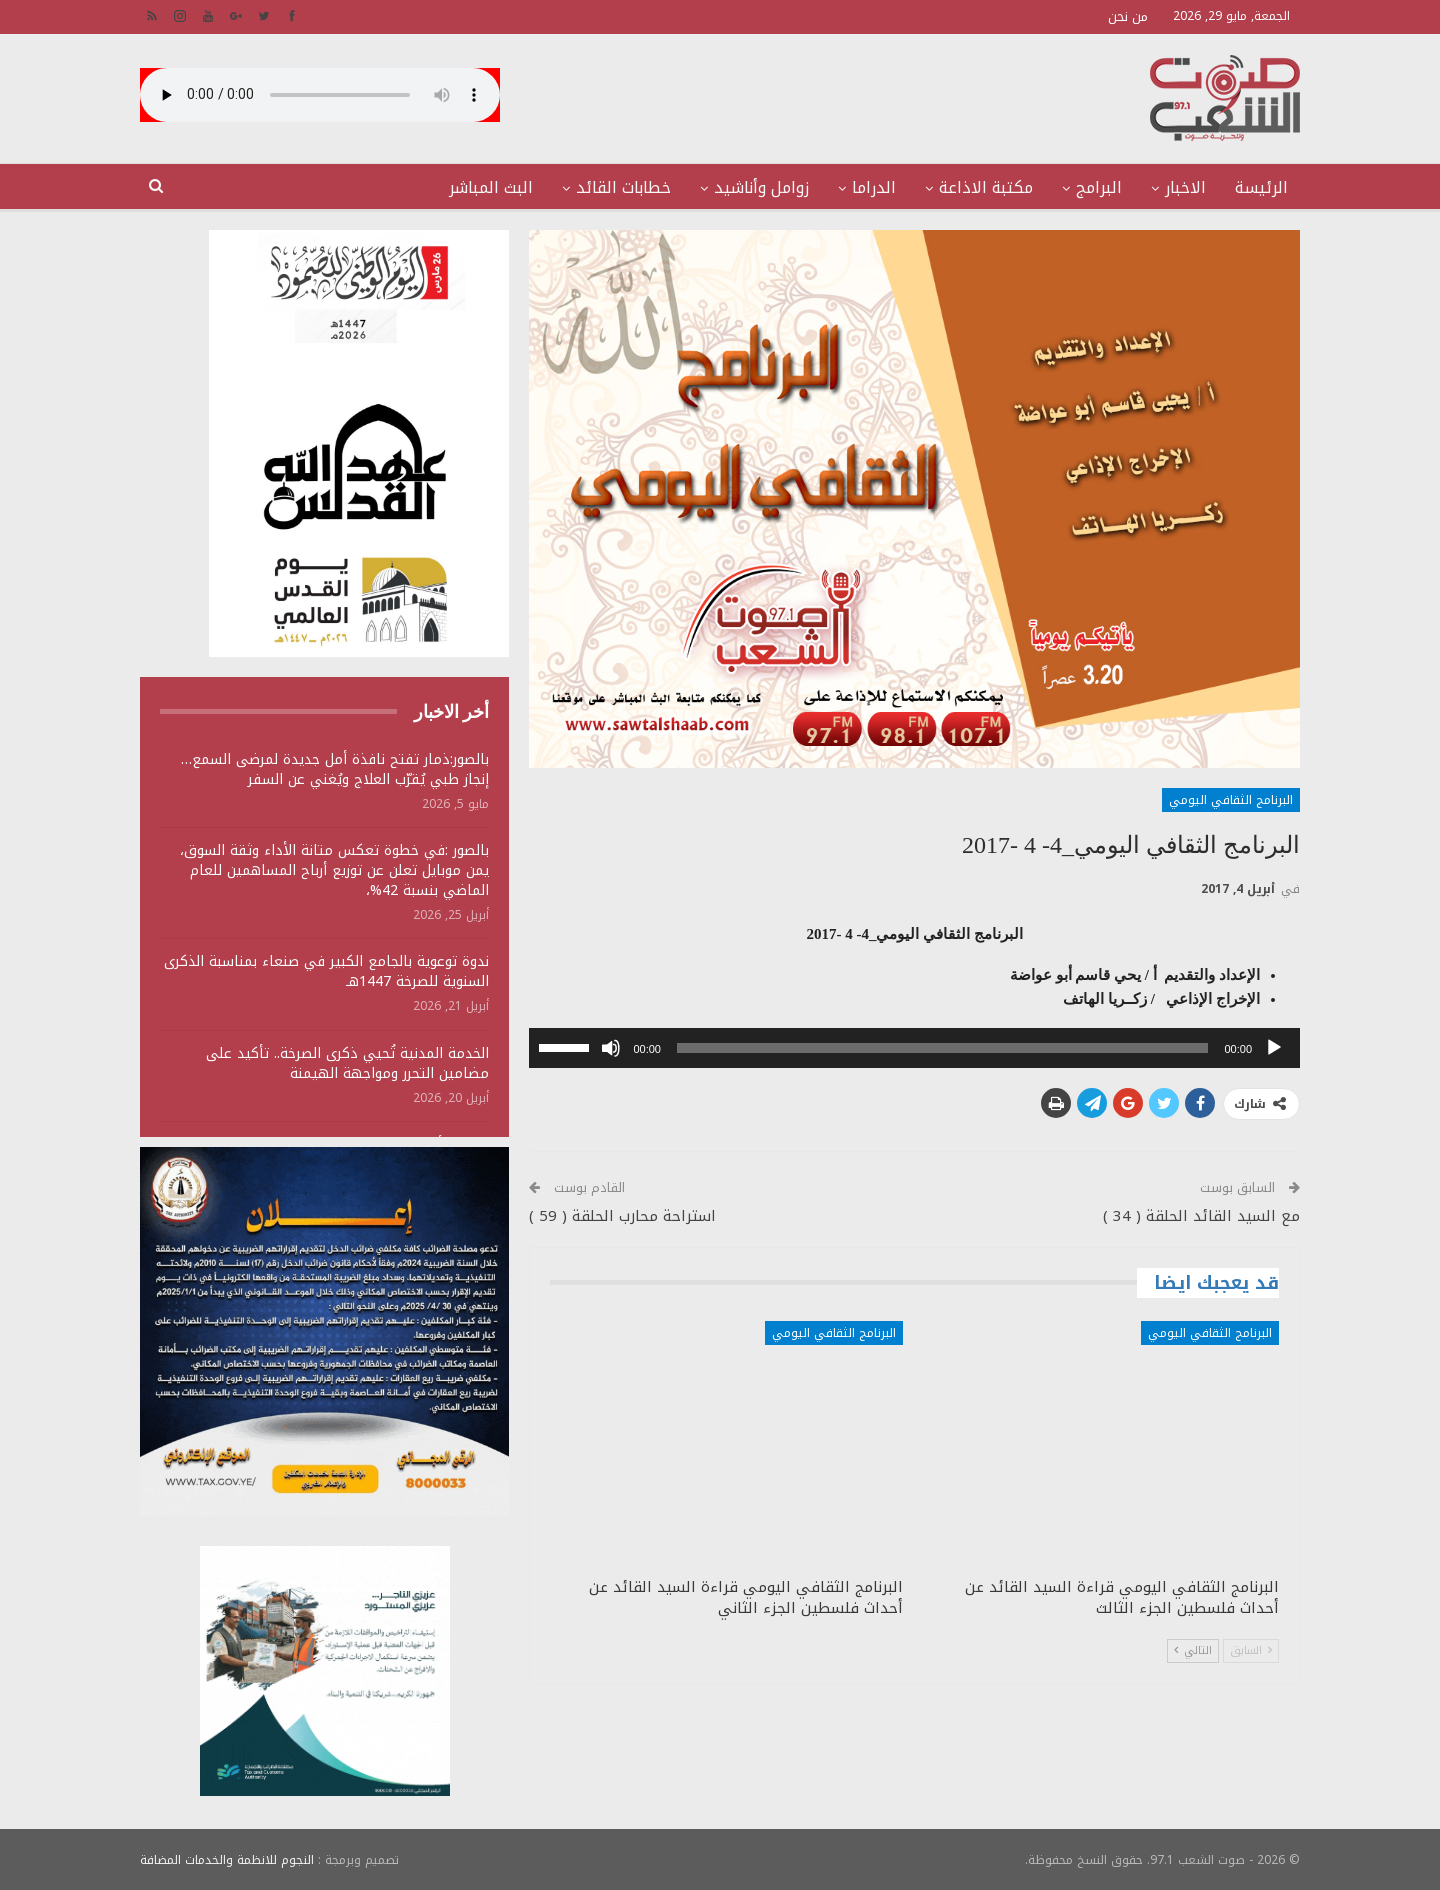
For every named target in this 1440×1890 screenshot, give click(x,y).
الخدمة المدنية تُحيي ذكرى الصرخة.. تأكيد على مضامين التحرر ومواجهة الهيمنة (347, 1063)
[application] (914, 1048)
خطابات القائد (623, 187)
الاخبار (1185, 187)
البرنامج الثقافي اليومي (1231, 800)
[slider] (943, 1048)
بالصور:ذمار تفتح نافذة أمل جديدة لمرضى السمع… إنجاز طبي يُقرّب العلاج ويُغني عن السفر (335, 769)
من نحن (1128, 16)
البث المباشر (491, 187)
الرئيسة (1261, 187)
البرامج (1099, 187)
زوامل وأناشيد (761, 187)
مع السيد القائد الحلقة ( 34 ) (1201, 1216)
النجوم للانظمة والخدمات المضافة (227, 1859)
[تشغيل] (1274, 1048)
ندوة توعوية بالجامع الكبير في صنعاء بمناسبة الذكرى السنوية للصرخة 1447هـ (326, 971)
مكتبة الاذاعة (986, 187)
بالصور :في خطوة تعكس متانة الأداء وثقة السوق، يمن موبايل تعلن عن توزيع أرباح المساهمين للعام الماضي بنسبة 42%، (334, 870)
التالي (1193, 1650)
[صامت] (611, 1048)
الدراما (874, 187)
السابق (1251, 1650)
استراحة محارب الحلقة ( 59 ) (622, 1216)
